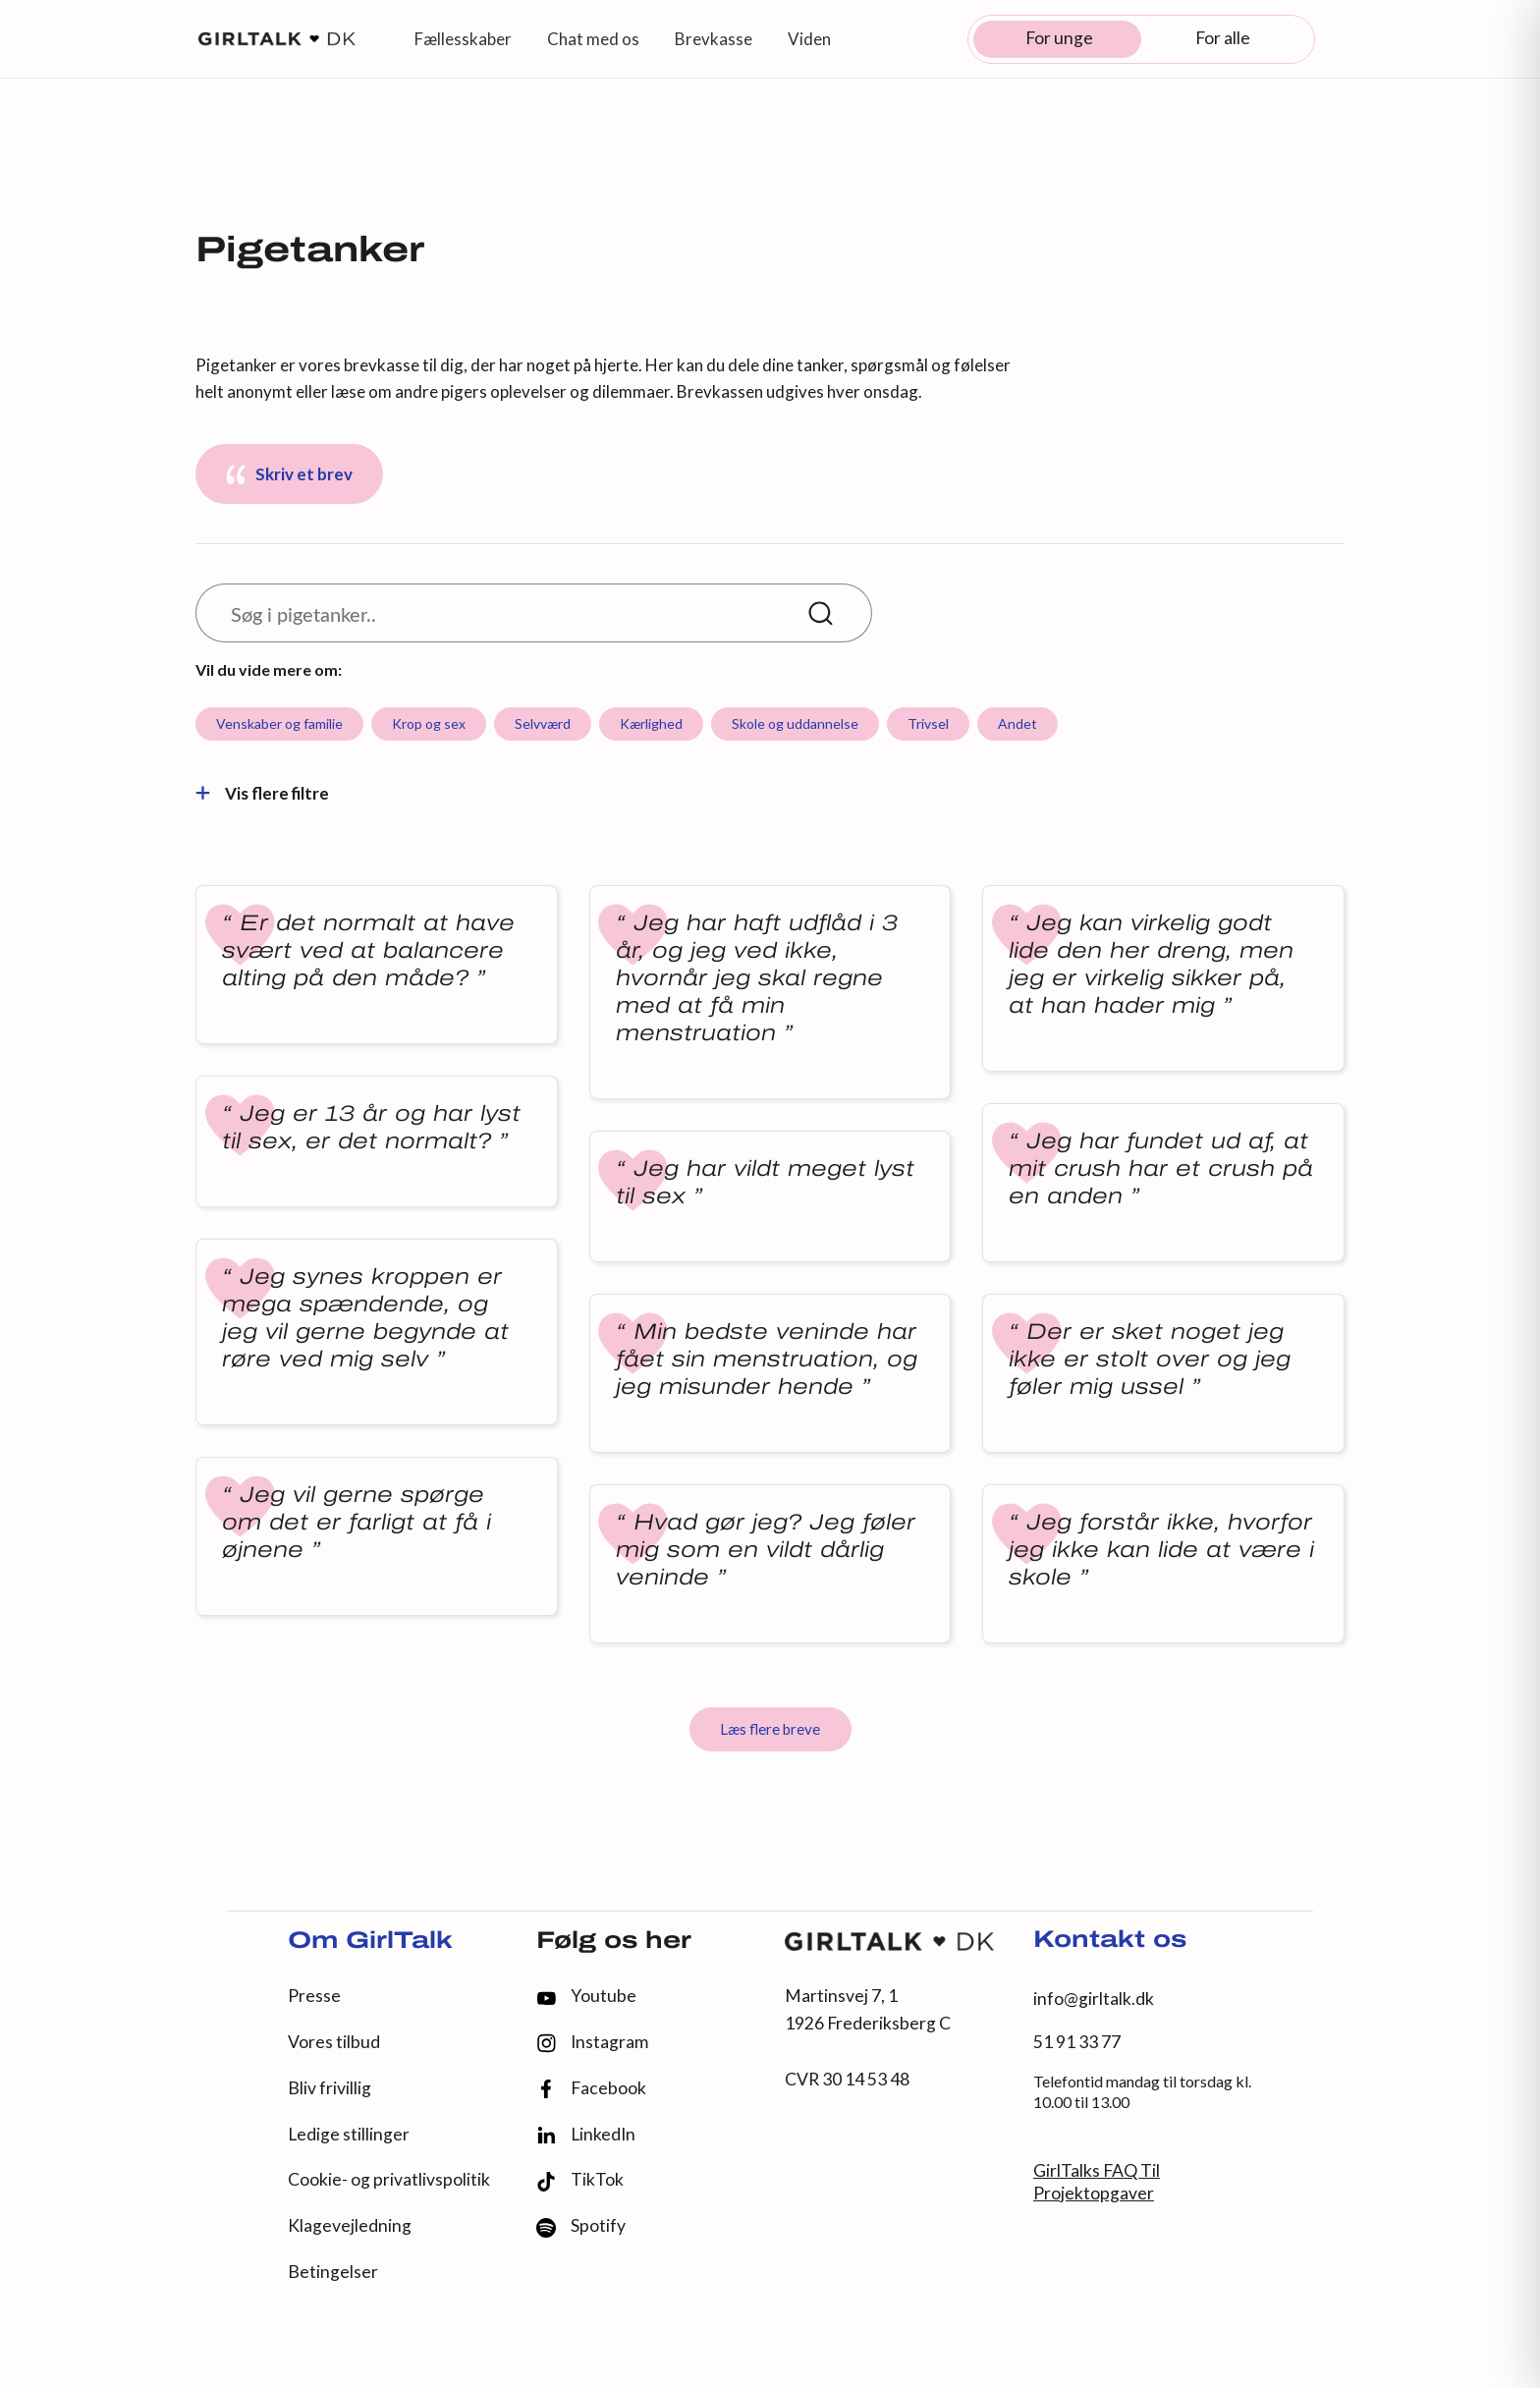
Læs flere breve (770, 1729)
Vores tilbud (334, 2041)
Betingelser (333, 2271)
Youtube (586, 1995)
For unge (1059, 38)
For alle (1222, 38)
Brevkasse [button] (713, 38)
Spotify (581, 2226)
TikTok (580, 2180)
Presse (314, 1995)
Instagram (592, 2042)
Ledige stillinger (349, 2134)
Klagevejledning (350, 2225)
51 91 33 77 (1077, 2041)
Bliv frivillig (329, 2088)
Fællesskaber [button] (463, 38)
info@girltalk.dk (1093, 1998)
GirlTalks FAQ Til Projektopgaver (1096, 2181)
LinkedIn (585, 2134)
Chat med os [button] (593, 38)
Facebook (591, 2089)
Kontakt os (1109, 1941)
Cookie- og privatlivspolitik (389, 2179)
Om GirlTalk (370, 1942)
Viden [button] (809, 38)
